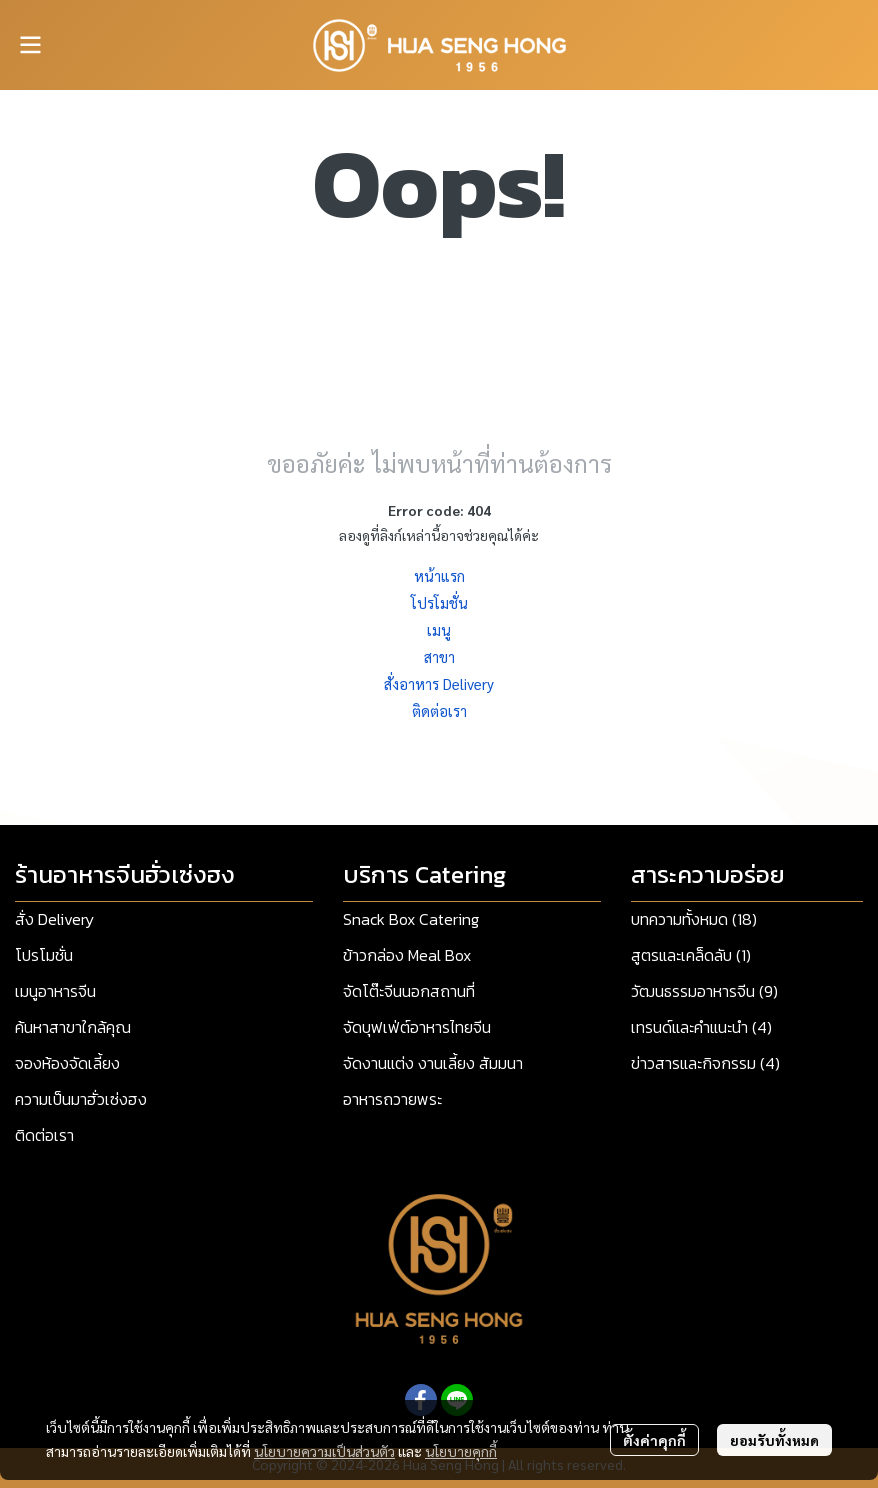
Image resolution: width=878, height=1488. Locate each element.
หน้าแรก (439, 575)
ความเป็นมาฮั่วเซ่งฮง (81, 1099)
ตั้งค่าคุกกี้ (654, 1440)
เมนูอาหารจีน (55, 991)
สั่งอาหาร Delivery (439, 683)
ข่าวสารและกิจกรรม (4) (705, 1063)
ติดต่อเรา (439, 710)
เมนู (439, 629)
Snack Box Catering (411, 919)
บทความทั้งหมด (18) (694, 919)
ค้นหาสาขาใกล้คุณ (73, 1027)
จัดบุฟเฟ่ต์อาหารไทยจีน (417, 1027)
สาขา (439, 656)
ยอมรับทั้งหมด (774, 1440)
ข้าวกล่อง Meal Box (407, 955)
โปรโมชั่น (439, 602)
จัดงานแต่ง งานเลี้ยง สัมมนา (433, 1063)
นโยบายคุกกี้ (461, 1451)
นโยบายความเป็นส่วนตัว (324, 1451)
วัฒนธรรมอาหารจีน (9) (704, 991)
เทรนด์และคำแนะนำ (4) (701, 1027)
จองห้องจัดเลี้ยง (67, 1063)
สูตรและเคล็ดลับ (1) (691, 955)
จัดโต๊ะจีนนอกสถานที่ (409, 991)
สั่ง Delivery (54, 919)
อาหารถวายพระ (392, 1099)
